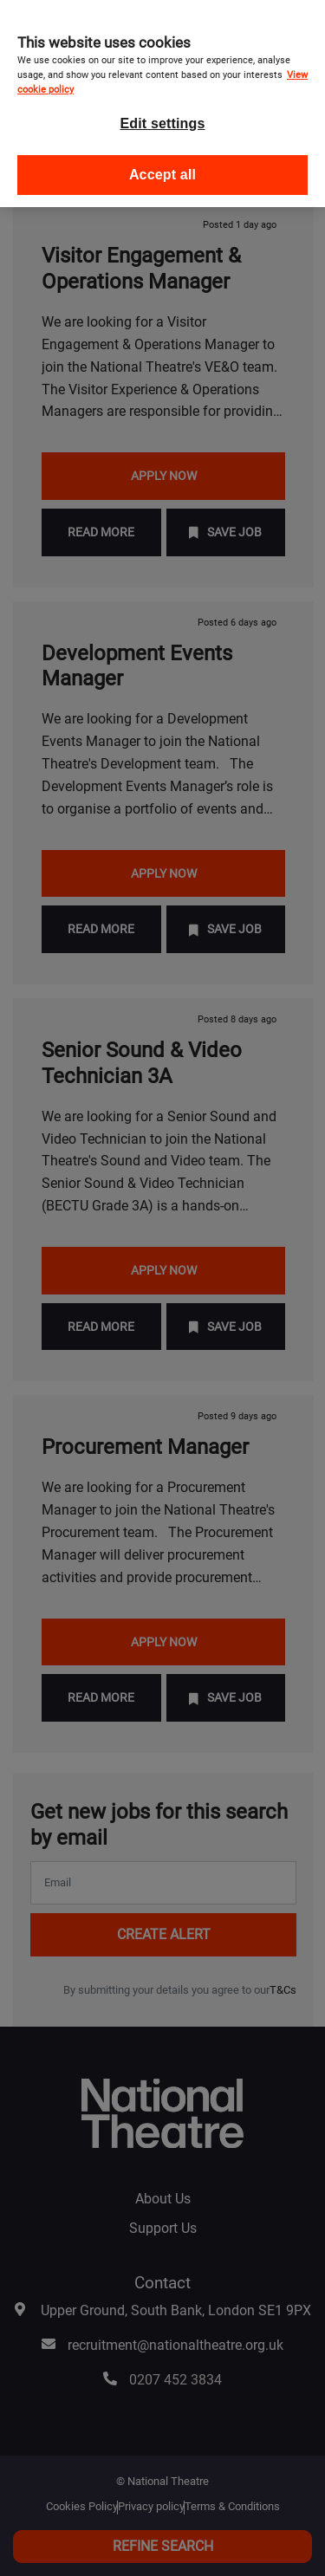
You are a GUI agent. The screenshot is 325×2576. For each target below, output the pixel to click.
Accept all (162, 163)
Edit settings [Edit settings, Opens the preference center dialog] (162, 112)
